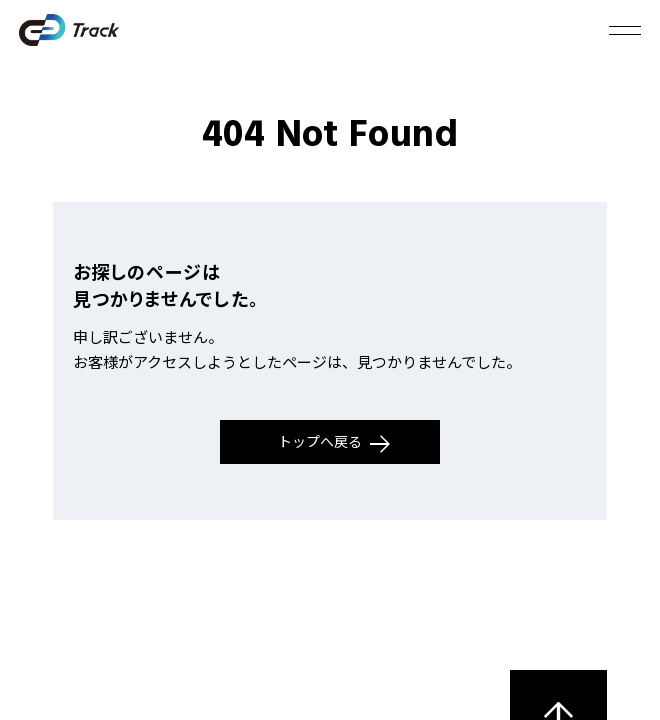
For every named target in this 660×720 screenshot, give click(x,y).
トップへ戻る (334, 442)
